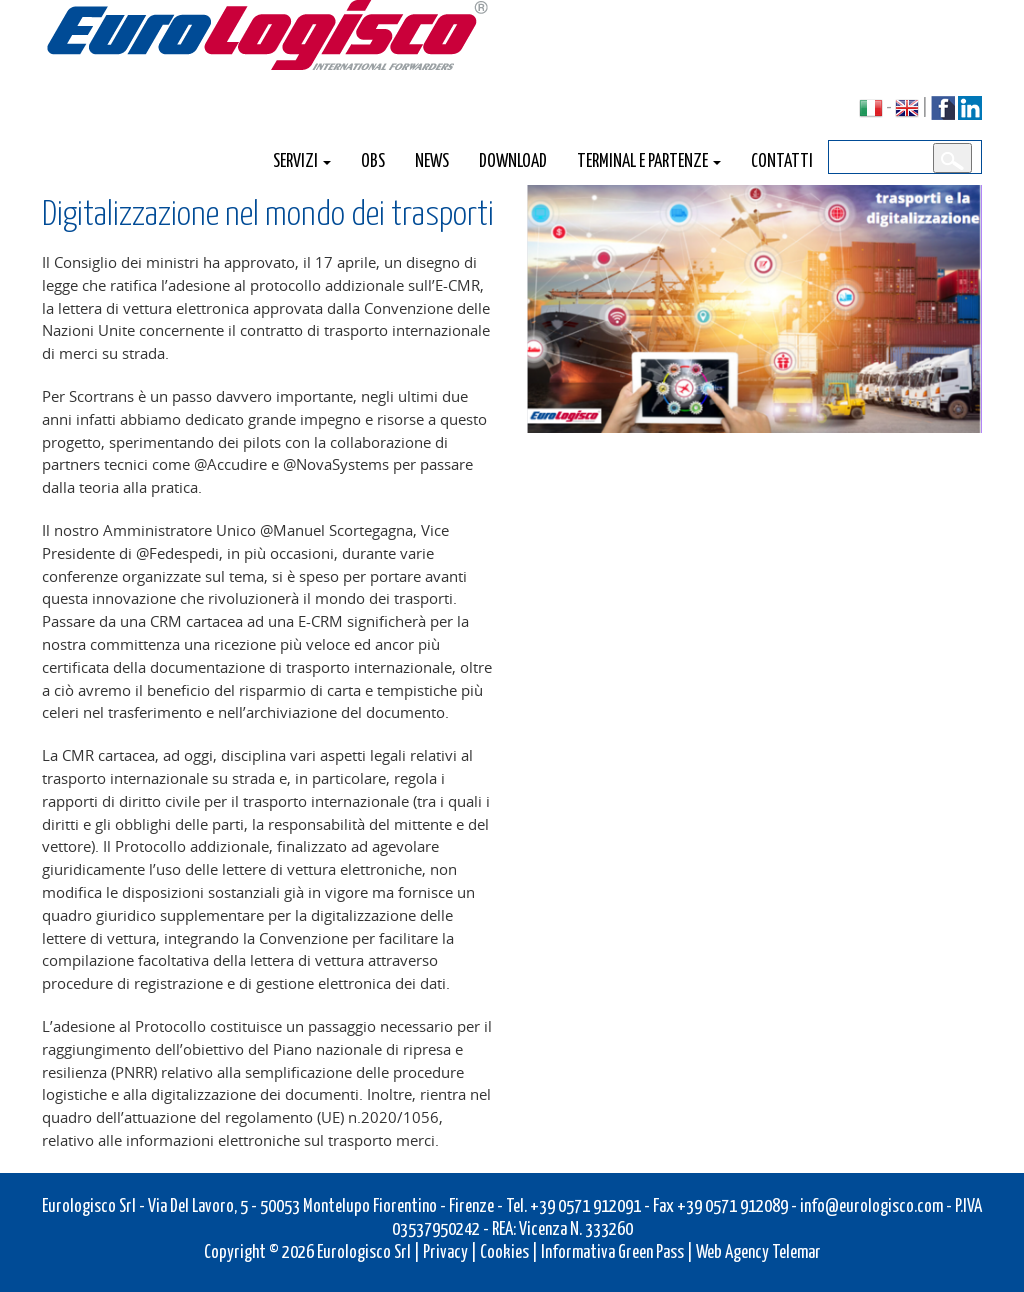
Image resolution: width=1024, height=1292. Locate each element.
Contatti (782, 159)
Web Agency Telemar (758, 1250)
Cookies (504, 1250)
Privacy (445, 1250)
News (432, 159)
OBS (373, 159)
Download (513, 159)
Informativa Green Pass (612, 1250)
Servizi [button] (302, 159)
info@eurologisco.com (871, 1204)
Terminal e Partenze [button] (649, 159)
